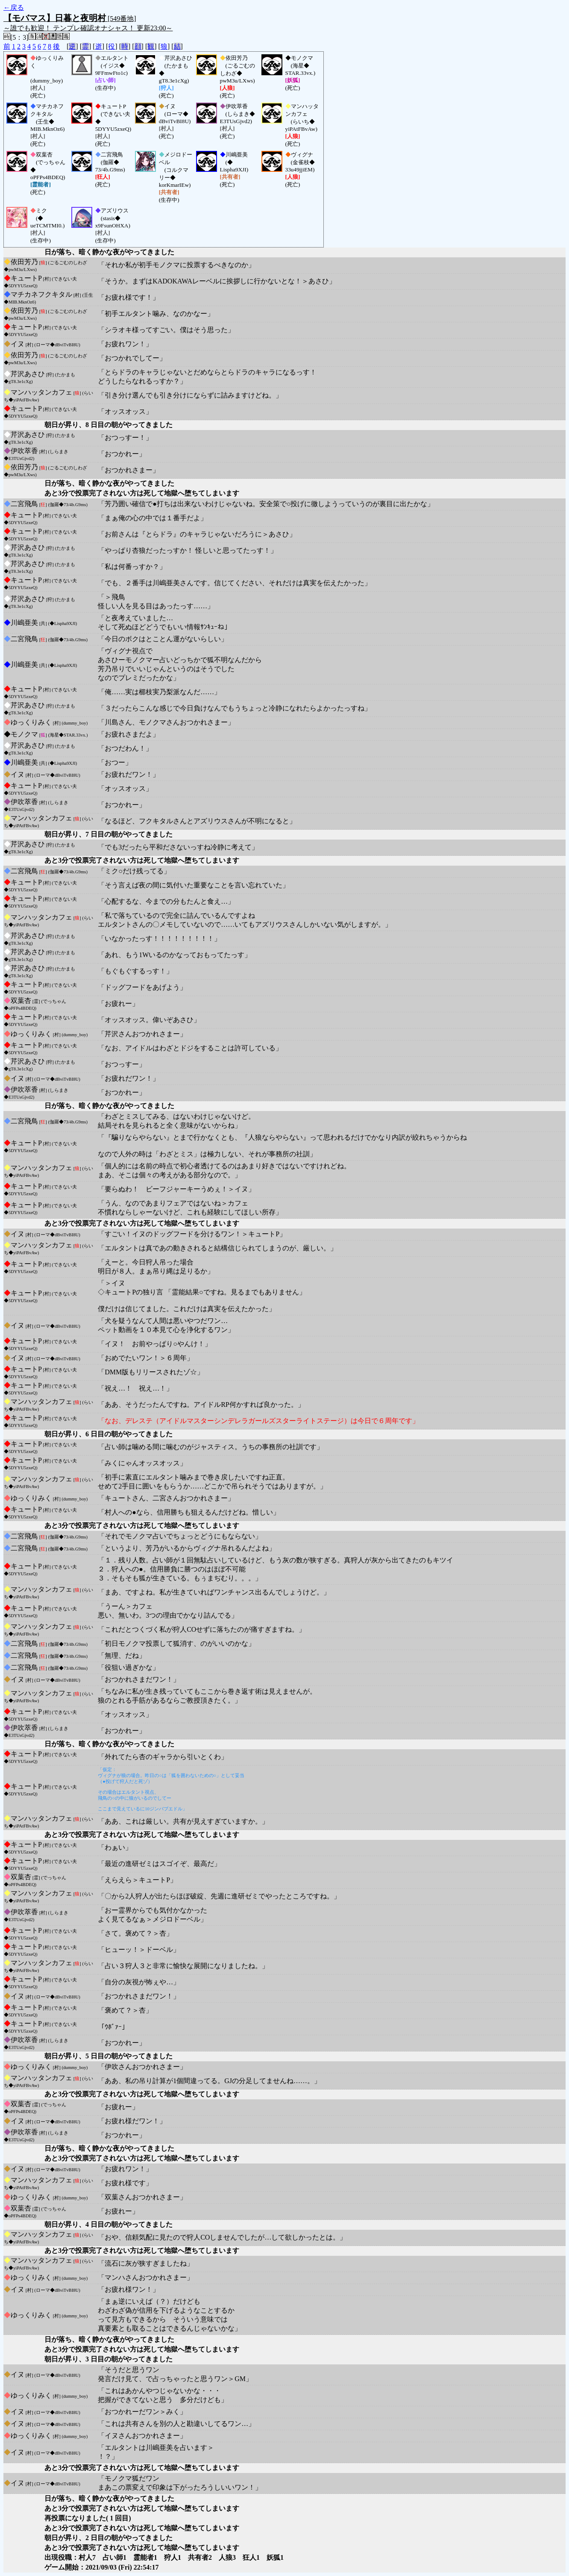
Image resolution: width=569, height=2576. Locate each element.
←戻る (13, 7)
